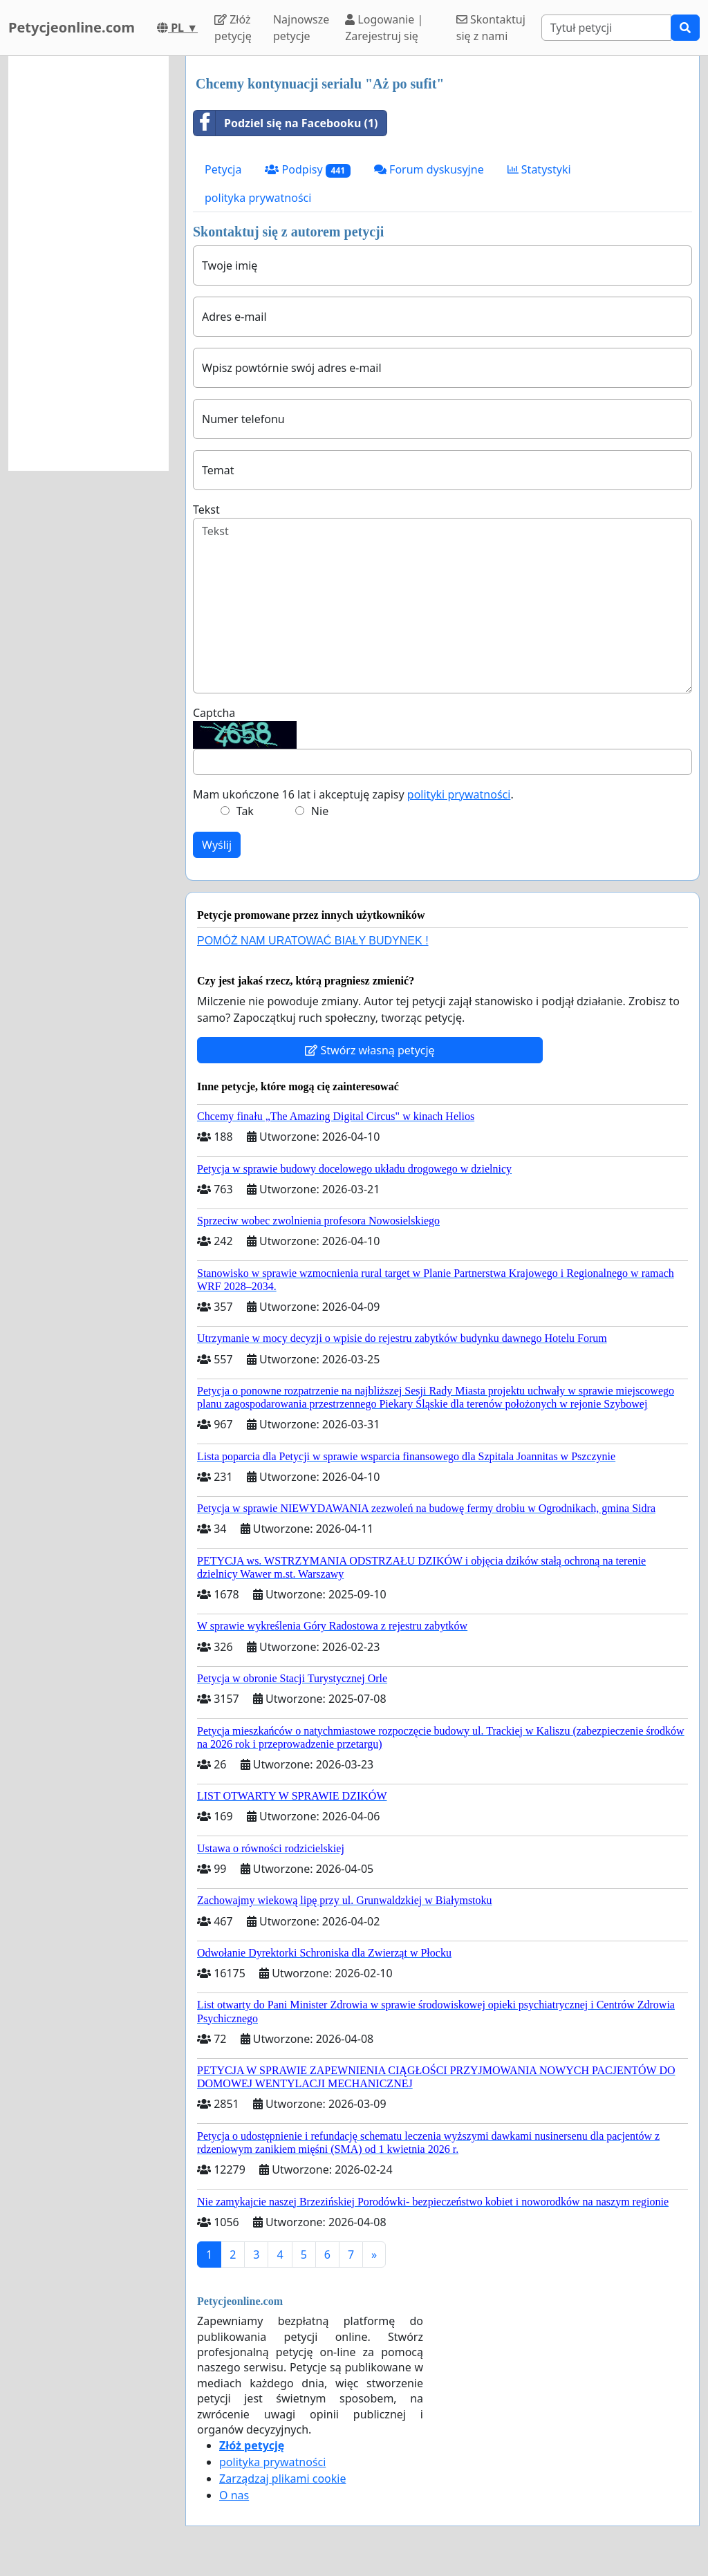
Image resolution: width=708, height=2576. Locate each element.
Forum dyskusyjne (429, 169)
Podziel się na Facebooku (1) (286, 123)
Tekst (206, 509)
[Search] (606, 28)
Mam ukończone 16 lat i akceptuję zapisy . (353, 794)
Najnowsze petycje (301, 28)
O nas (234, 2495)
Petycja (223, 169)
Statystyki (539, 169)
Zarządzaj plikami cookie (282, 2478)
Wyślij (217, 844)
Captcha (214, 712)
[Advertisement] (88, 263)
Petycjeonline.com (71, 27)
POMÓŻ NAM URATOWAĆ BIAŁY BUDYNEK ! (313, 940)
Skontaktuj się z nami (490, 28)
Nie (319, 811)
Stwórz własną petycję (369, 1050)
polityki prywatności (459, 794)
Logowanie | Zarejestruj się (384, 28)
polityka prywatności (258, 197)
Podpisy (308, 170)
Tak (245, 811)
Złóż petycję (233, 28)
